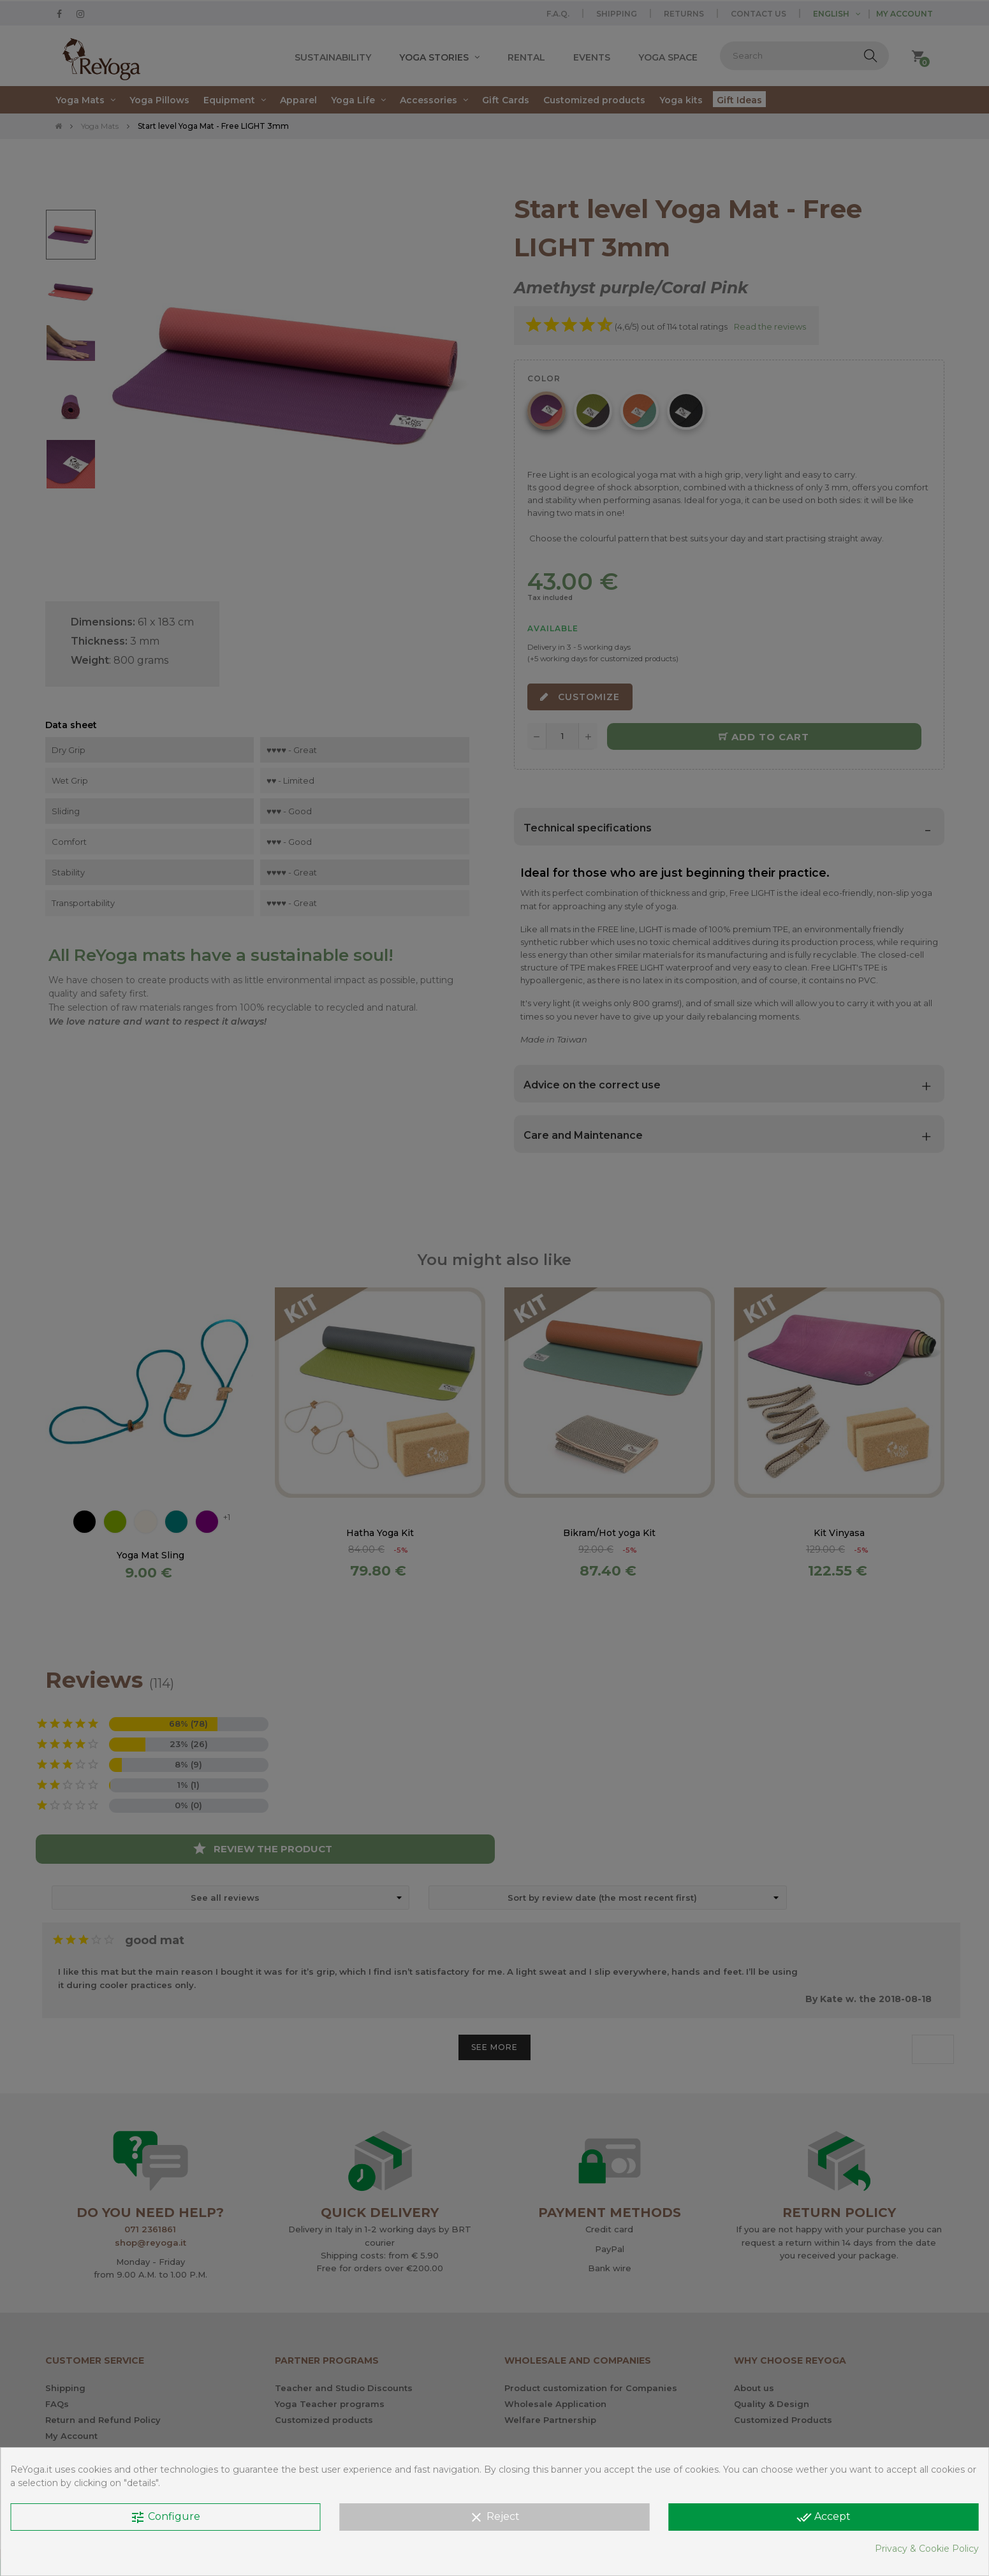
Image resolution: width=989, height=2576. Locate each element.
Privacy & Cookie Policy (927, 2548)
